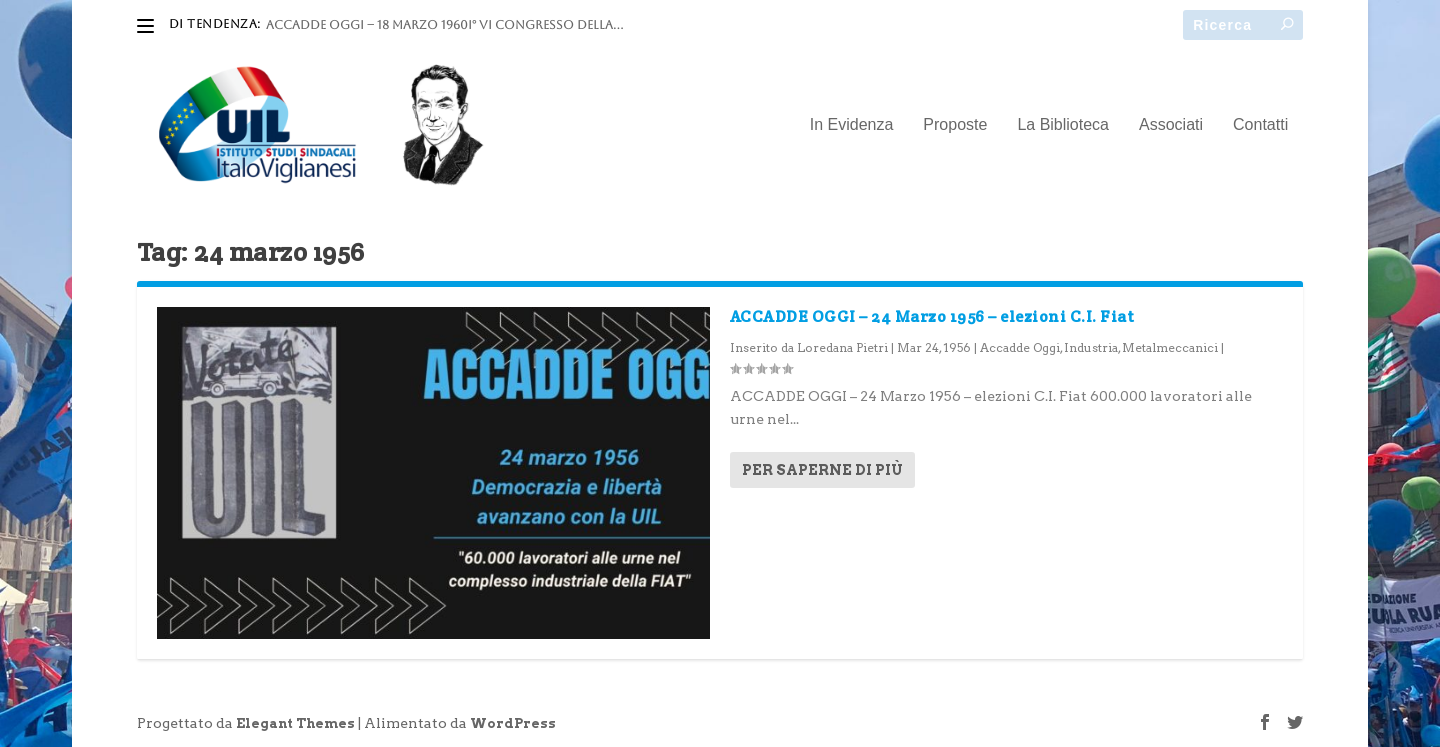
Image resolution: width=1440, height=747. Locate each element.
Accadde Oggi (1020, 347)
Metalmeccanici (1170, 347)
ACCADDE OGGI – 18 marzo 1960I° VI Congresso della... (444, 25)
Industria (1091, 347)
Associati (1171, 125)
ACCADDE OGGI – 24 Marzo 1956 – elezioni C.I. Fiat (932, 316)
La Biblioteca (1063, 125)
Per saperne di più (822, 470)
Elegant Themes (295, 723)
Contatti (1260, 125)
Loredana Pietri (842, 347)
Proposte (955, 125)
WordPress (513, 723)
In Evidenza (852, 125)
